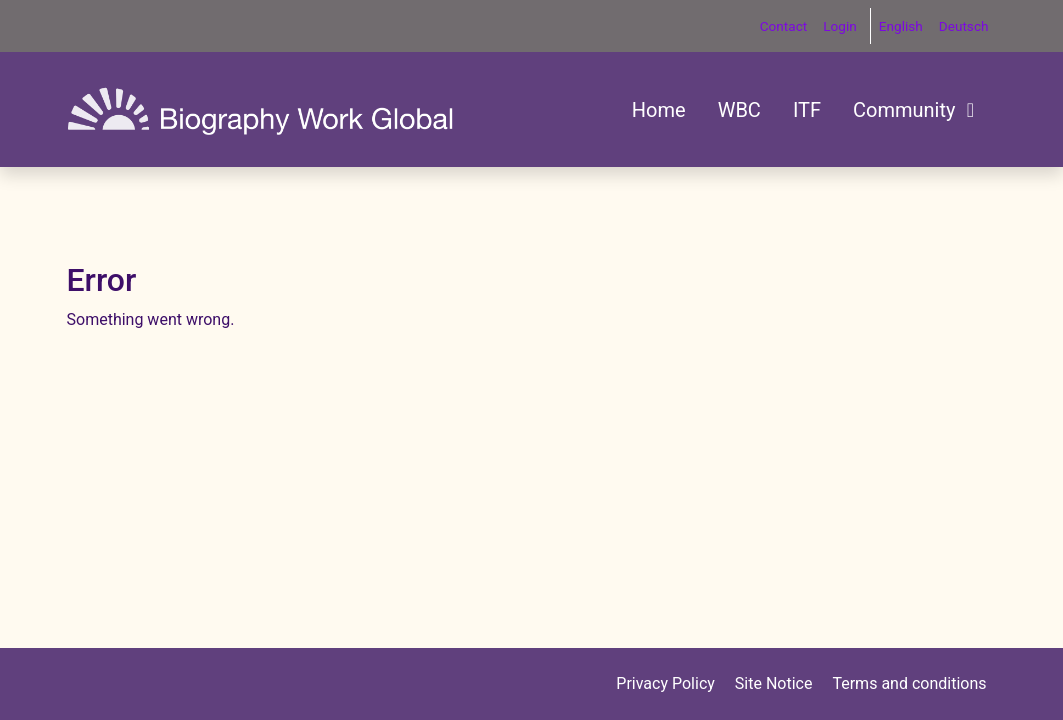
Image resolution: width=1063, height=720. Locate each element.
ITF (807, 110)
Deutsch (964, 26)
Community (916, 110)
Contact (784, 26)
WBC (739, 110)
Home (659, 110)
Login (840, 26)
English (901, 26)
